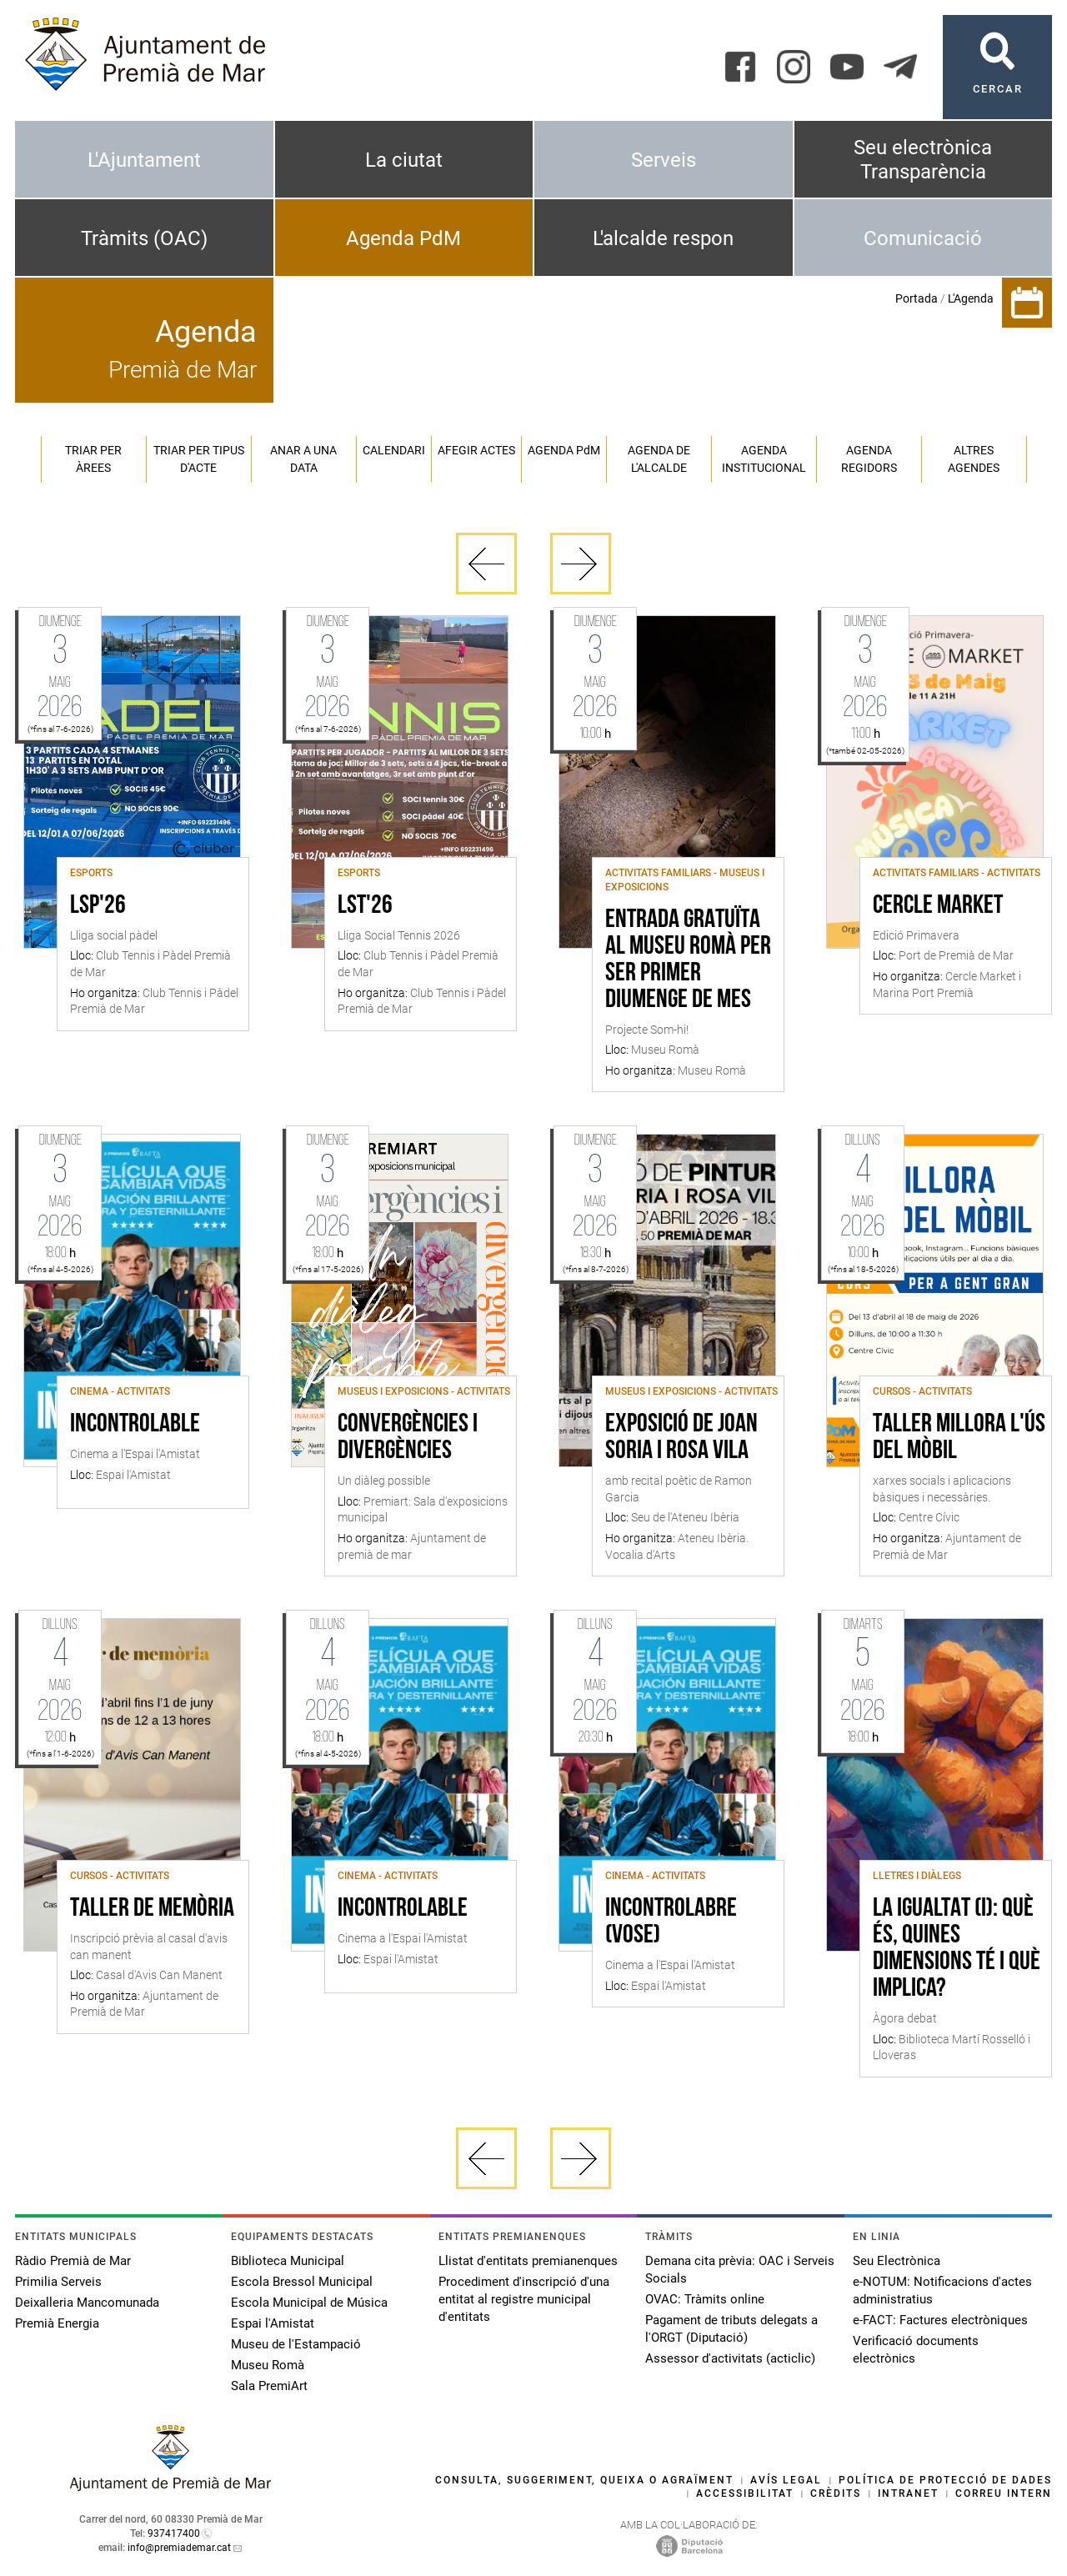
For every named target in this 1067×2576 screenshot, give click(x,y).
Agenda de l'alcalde (659, 459)
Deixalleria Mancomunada (87, 2302)
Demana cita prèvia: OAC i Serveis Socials (739, 2269)
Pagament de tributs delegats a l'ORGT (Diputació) (731, 2329)
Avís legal (786, 2480)
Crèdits (835, 2493)
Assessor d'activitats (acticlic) (730, 2358)
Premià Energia (57, 2323)
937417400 (174, 2533)
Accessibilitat (745, 2493)
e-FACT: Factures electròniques (940, 2320)
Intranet (908, 2493)
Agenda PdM (403, 238)
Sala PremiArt (269, 2385)
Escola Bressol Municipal (302, 2281)
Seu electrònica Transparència (923, 159)
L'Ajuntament (144, 160)
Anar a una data (303, 459)
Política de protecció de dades (945, 2480)
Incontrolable (135, 1424)
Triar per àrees (93, 459)
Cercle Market (938, 906)
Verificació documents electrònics (916, 2349)
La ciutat (404, 160)
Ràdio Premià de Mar (73, 2260)
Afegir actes (476, 450)
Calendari (394, 450)
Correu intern (1003, 2493)
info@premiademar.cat (179, 2547)
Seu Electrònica (896, 2260)
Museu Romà (267, 2365)
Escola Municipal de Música (309, 2302)
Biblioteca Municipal (287, 2260)
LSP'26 (98, 906)
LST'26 (365, 906)
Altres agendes (973, 459)
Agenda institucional (764, 459)
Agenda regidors (869, 459)
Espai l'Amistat (272, 2323)
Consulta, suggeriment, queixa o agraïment (584, 2480)
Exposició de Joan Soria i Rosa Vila (681, 1438)
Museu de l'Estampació (296, 2344)
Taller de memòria (152, 1909)
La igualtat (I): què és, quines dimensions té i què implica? (956, 1949)
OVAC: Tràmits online (704, 2299)
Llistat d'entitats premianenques (528, 2260)
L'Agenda (971, 298)
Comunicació (923, 238)
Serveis (663, 160)
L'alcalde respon (663, 238)
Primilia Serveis (58, 2281)
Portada (916, 298)
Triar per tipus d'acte (198, 459)
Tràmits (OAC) (144, 238)
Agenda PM (564, 450)
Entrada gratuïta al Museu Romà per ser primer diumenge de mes (688, 960)
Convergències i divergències (408, 1438)
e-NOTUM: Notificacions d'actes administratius (942, 2290)
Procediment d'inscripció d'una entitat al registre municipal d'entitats (523, 2299)
